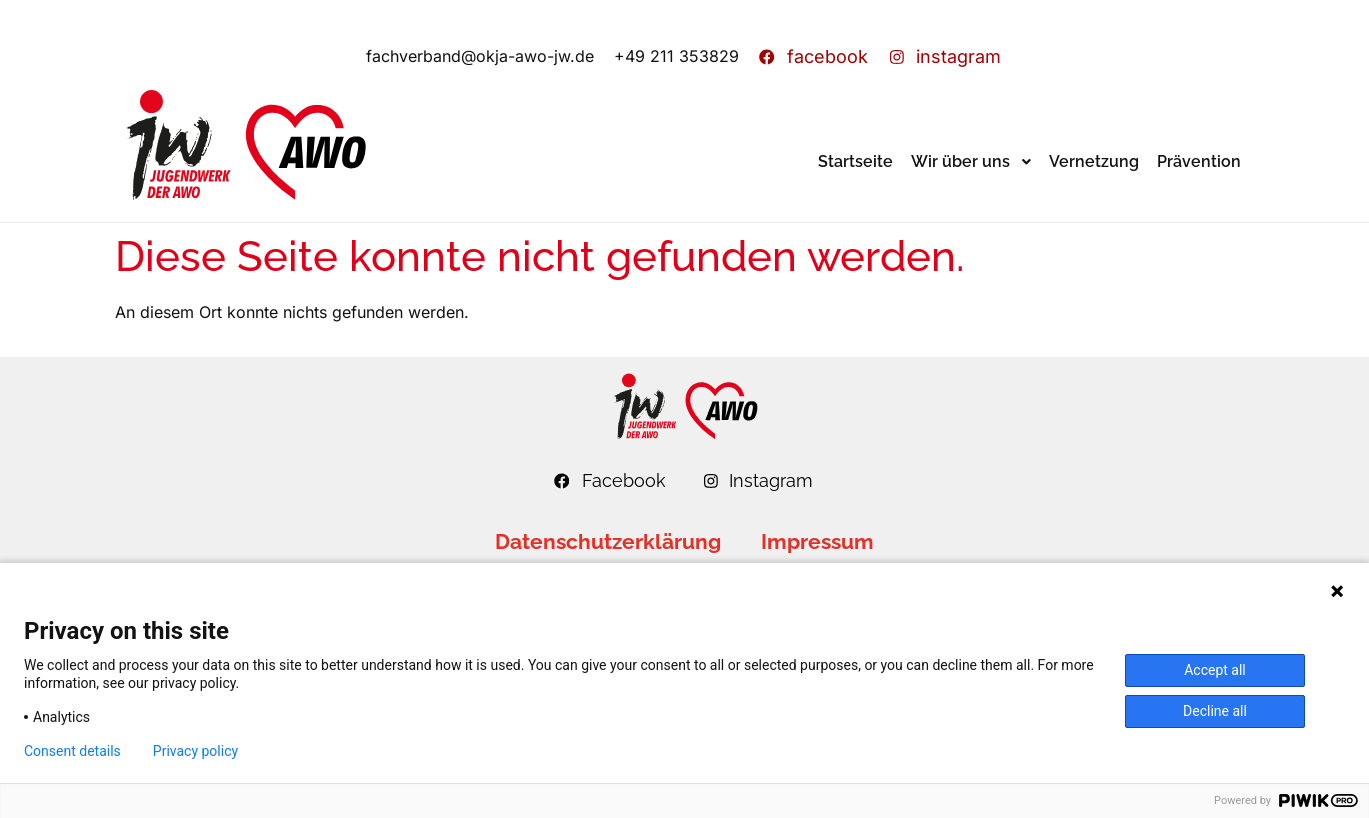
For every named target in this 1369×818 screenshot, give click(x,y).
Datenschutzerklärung (608, 541)
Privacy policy (195, 751)
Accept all (1215, 670)
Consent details (72, 751)
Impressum (817, 541)
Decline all (1215, 711)
